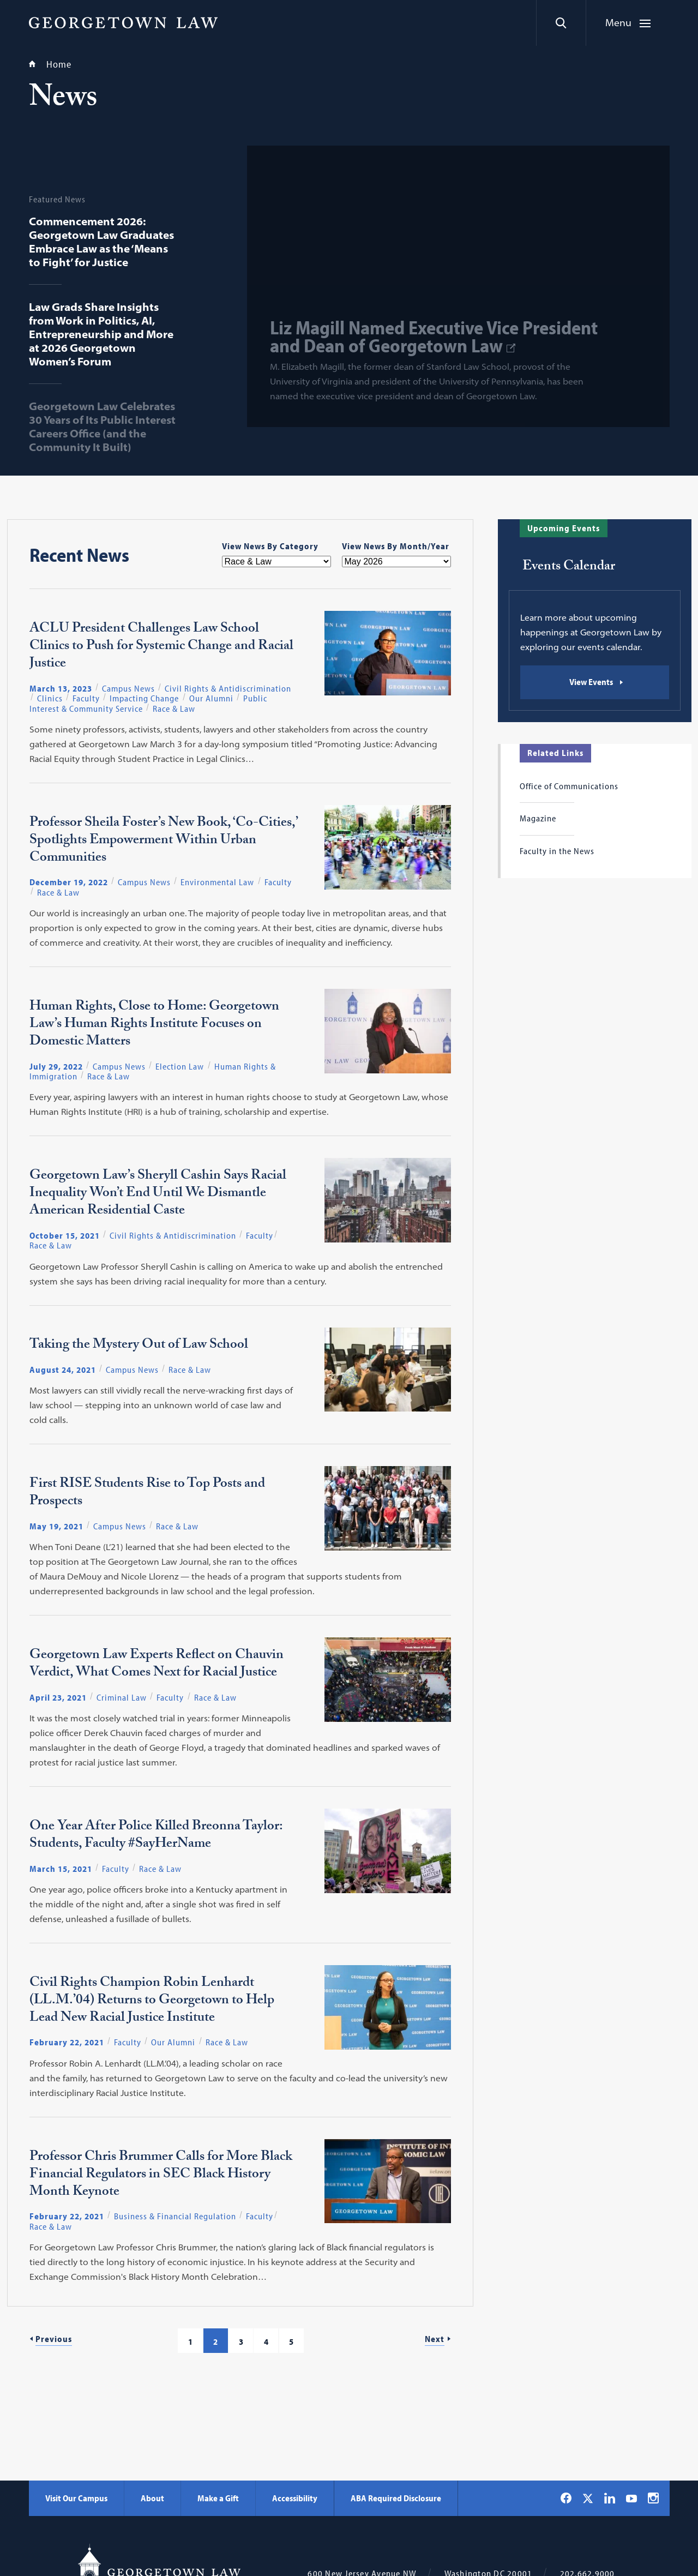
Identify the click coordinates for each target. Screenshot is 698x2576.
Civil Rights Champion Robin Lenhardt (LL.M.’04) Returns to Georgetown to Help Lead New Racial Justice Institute (151, 2001)
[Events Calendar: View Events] (594, 682)
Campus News (128, 688)
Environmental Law (217, 881)
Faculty (86, 698)
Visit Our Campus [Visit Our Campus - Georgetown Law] (76, 2498)
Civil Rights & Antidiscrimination (228, 688)
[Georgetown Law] (123, 22)
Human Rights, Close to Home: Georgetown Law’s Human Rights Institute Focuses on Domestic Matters (154, 1025)
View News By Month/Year (395, 546)
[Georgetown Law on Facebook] (566, 2498)
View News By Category (270, 546)
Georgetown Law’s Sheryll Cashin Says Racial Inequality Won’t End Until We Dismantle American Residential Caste (157, 1194)
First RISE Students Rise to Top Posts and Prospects (147, 1493)
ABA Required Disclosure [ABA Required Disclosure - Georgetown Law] (396, 2498)
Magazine (538, 818)
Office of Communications (569, 785)
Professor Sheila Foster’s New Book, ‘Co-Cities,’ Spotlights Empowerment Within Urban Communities (163, 841)
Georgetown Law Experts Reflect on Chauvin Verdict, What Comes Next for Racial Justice (156, 1665)
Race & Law (174, 708)
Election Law (179, 1066)
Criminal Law (122, 1697)
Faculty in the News (557, 850)
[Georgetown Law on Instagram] (653, 2498)
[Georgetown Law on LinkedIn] (609, 2498)
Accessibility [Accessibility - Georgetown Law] (294, 2498)
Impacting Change (144, 698)
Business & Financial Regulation (175, 2216)
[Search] (561, 23)
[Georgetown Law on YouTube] (631, 2498)
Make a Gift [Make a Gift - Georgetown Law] (218, 2498)
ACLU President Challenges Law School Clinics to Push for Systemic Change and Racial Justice (161, 647)
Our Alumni (211, 698)
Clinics (50, 698)
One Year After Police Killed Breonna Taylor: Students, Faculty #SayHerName (155, 1836)
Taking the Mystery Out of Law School (138, 1346)
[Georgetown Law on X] (587, 2498)
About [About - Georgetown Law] (152, 2498)
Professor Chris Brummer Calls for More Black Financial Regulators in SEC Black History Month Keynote (160, 2175)
